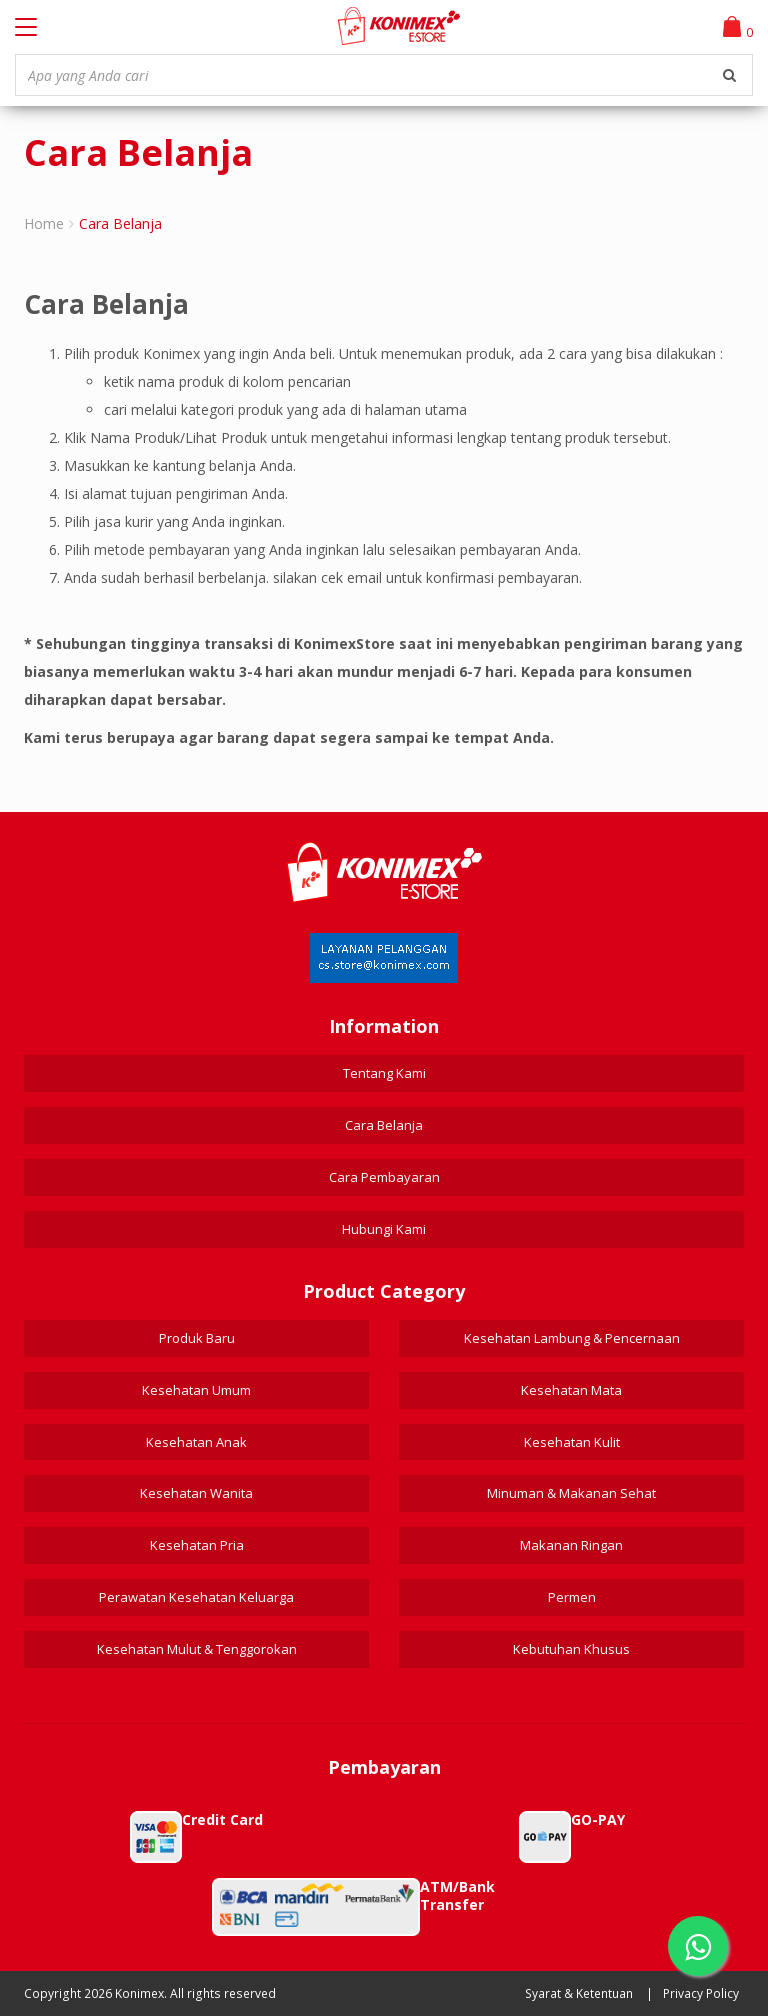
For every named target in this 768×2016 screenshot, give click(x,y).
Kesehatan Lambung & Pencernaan (572, 1338)
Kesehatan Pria (197, 1545)
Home (44, 223)
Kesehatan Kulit (572, 1442)
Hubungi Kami (384, 1229)
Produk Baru (197, 1338)
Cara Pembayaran (384, 1177)
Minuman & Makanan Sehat (571, 1493)
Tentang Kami (384, 1073)
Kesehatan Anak (196, 1442)
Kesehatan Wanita (196, 1493)
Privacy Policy (701, 1993)
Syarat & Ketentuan (579, 1993)
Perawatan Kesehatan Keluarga (196, 1597)
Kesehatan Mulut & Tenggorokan (197, 1649)
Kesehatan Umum (196, 1390)
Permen (572, 1597)
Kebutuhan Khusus (571, 1649)
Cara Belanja (384, 1125)
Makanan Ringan (571, 1545)
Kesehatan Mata (571, 1390)
